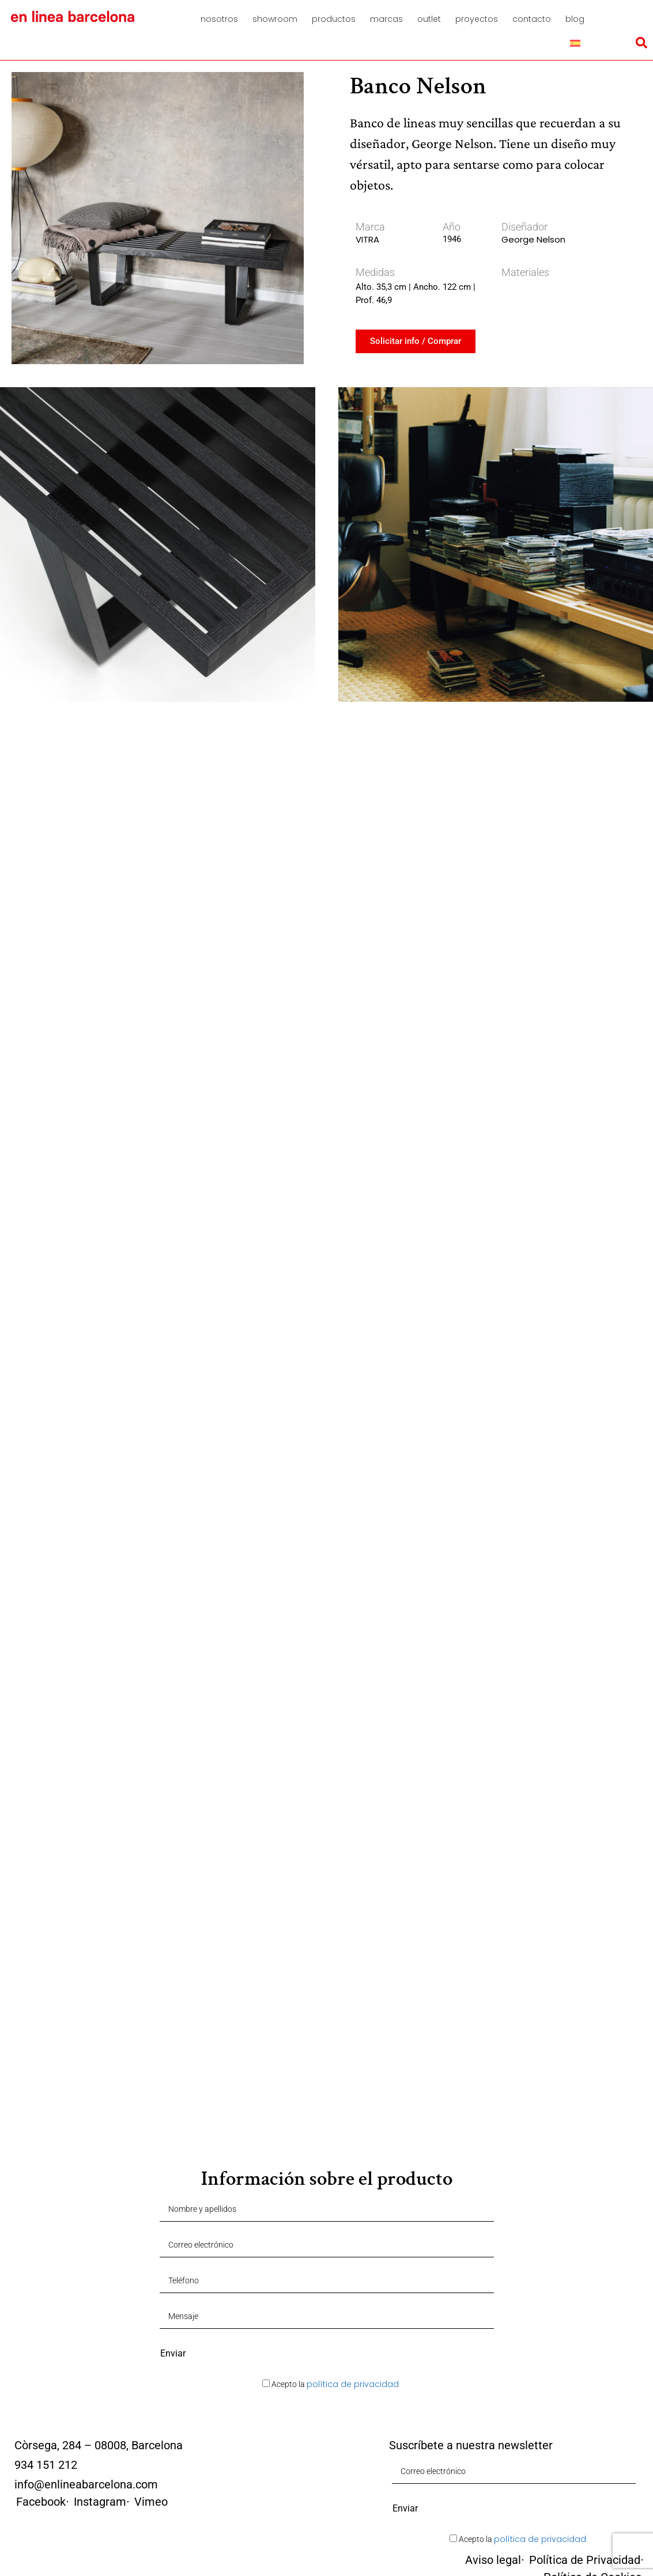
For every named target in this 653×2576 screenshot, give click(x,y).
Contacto (531, 19)
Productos (334, 19)
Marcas (386, 19)
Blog (574, 19)
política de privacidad (353, 2384)
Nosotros (219, 19)
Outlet (429, 19)
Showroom (274, 19)
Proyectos (476, 19)
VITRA (367, 239)
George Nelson (533, 239)
